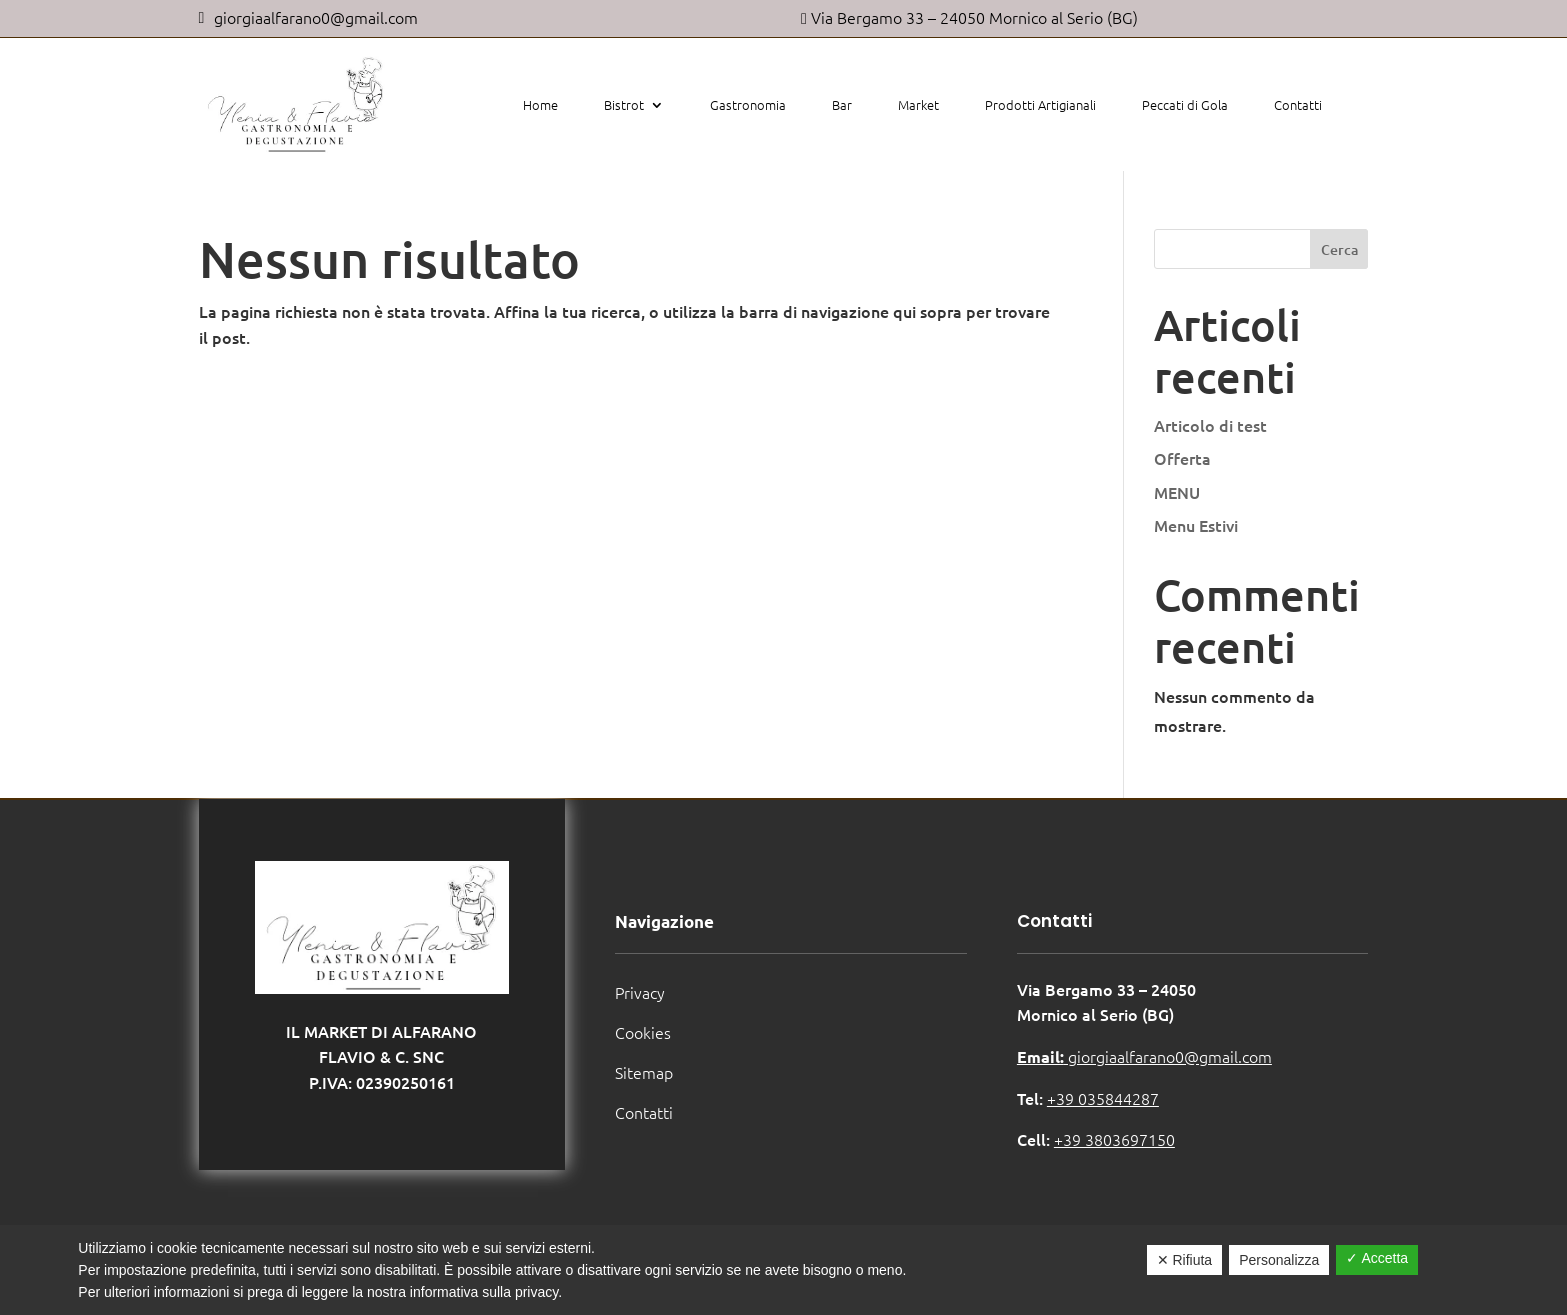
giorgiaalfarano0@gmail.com (1144, 1056)
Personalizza (1279, 1260)
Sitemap (644, 1072)
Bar (842, 104)
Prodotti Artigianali (1040, 104)
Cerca (1339, 249)
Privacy (640, 992)
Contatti (1298, 104)
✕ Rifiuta (1185, 1260)
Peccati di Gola (1185, 104)
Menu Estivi (1196, 525)
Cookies (643, 1032)
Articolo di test (1210, 425)
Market (918, 104)
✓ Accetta (1377, 1258)
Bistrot (624, 104)
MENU (1177, 492)
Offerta (1182, 458)
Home (540, 104)
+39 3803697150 (1114, 1139)
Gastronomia (748, 104)
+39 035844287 (1103, 1098)
